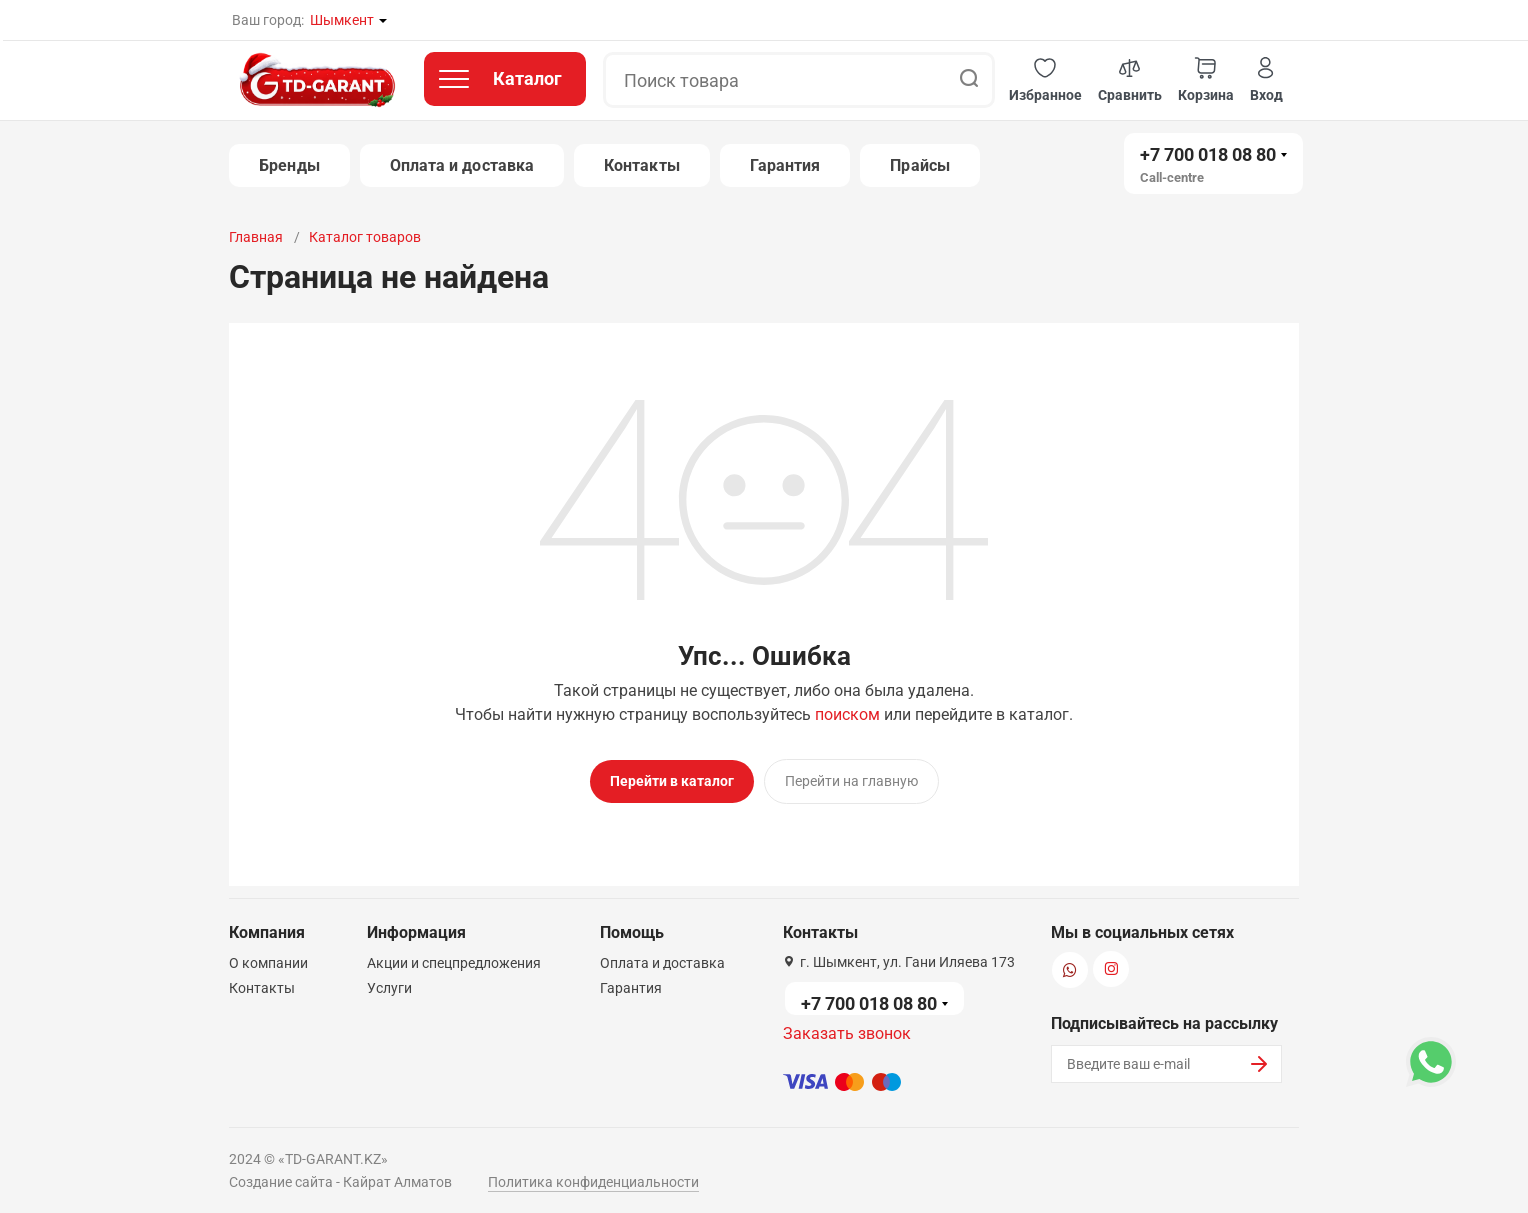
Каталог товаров (365, 237)
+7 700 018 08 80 (1208, 154)
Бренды (289, 165)
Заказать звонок (847, 1027)
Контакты (642, 165)
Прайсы (919, 165)
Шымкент (342, 20)
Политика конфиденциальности (593, 1176)
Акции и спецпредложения (454, 957)
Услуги (389, 982)
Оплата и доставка (462, 165)
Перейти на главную (851, 781)
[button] (1045, 80)
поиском (847, 714)
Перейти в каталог (672, 781)
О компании (268, 957)
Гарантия (785, 165)
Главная (256, 237)
